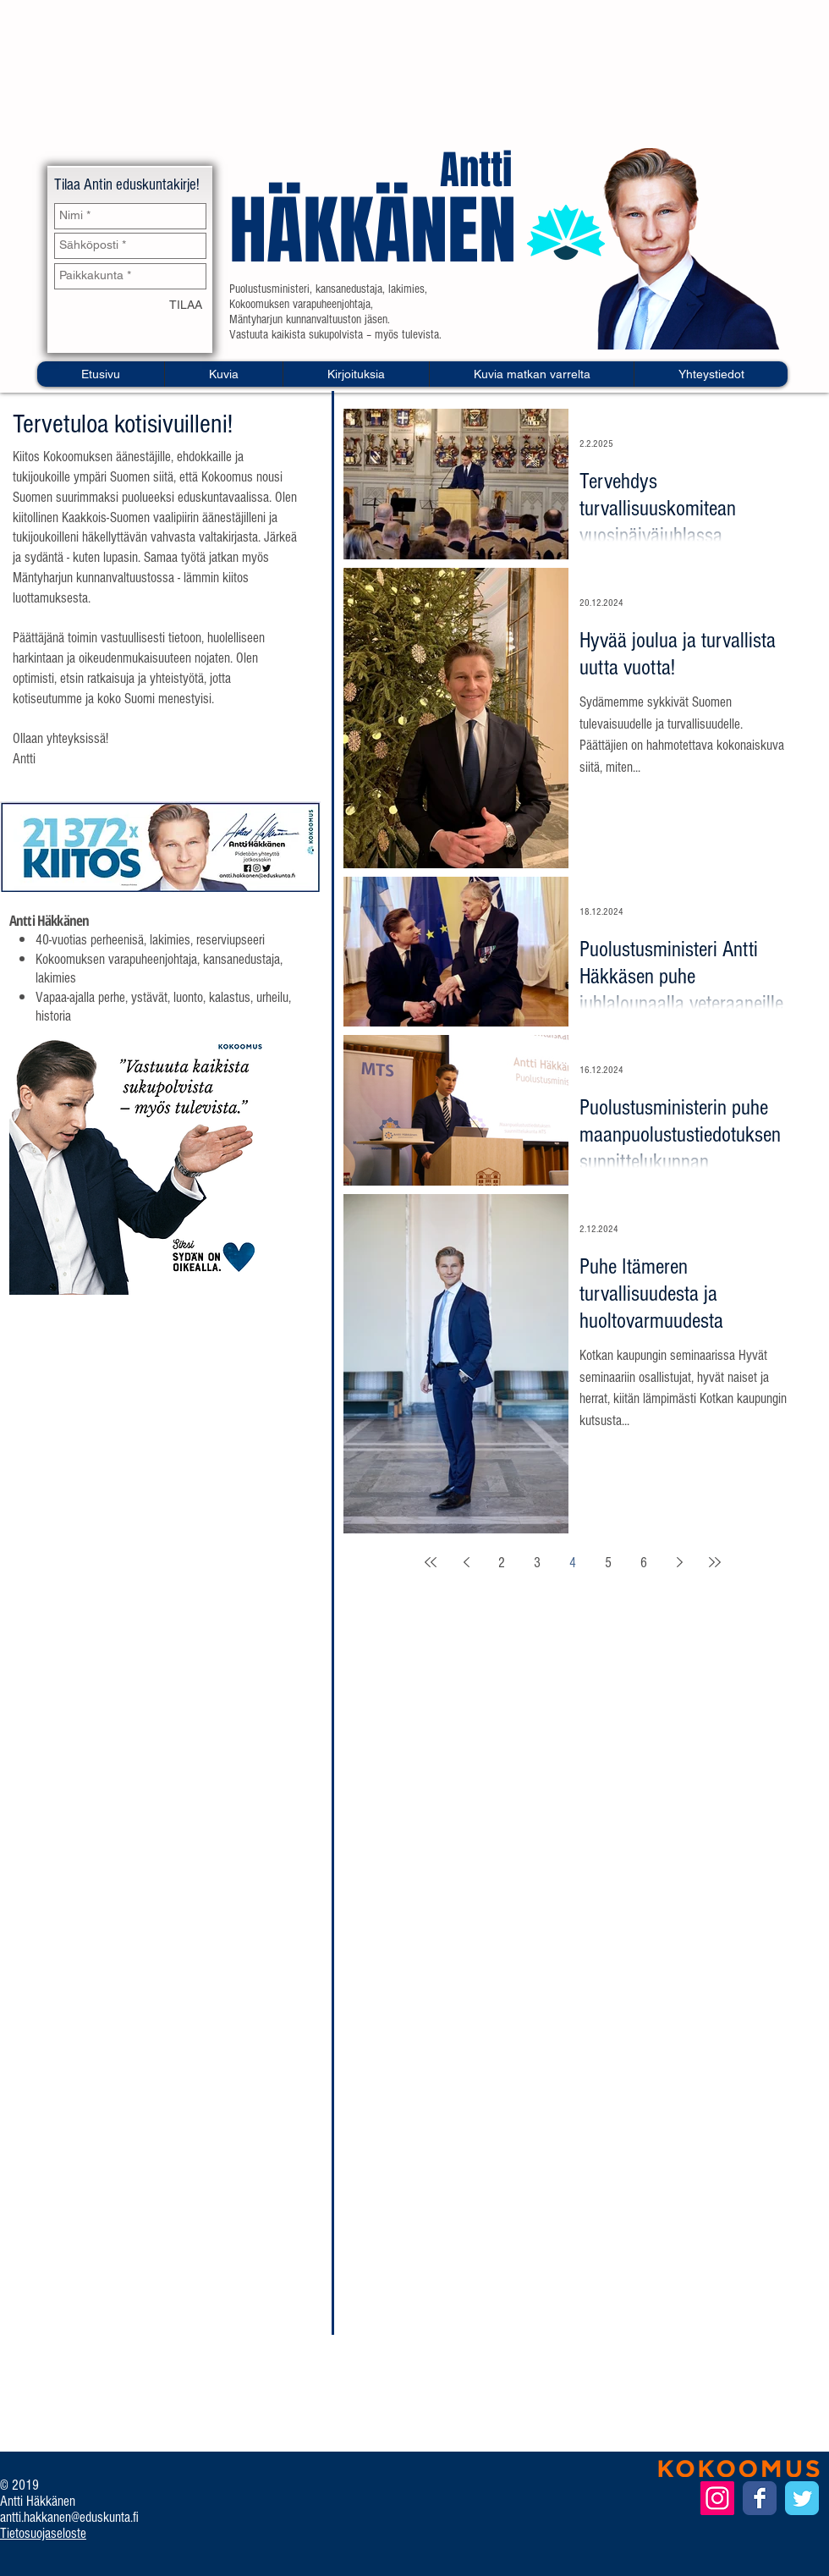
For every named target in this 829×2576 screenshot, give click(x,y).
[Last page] (715, 1562)
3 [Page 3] (537, 1563)
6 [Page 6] (643, 1563)
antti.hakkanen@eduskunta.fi (69, 2517)
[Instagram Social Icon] (717, 2498)
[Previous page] (466, 1562)
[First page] (430, 1562)
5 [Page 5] (608, 1563)
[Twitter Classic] (802, 2498)
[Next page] (679, 1562)
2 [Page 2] (501, 1563)
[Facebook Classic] (760, 2498)
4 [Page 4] (572, 1563)
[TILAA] (185, 306)
